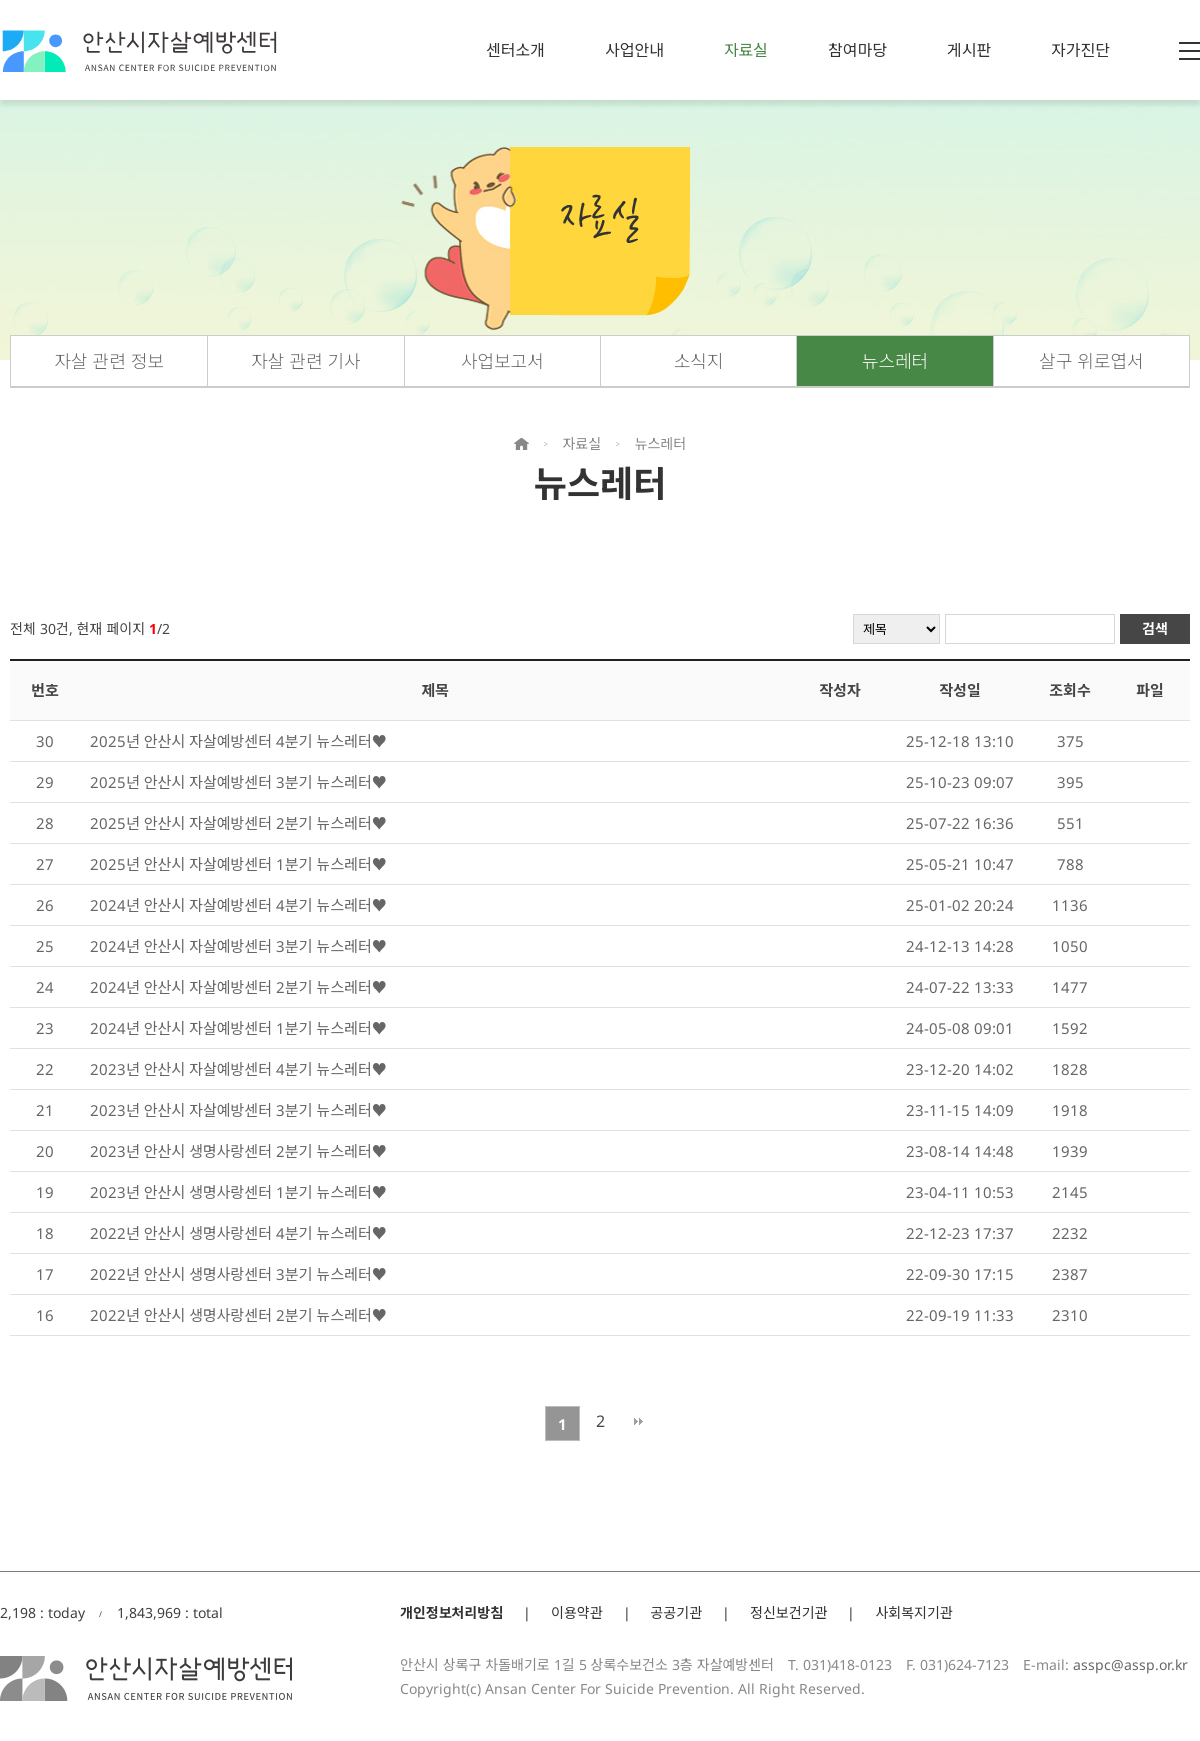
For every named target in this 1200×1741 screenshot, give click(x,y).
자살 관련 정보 (108, 361)
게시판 (969, 50)
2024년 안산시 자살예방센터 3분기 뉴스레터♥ (238, 946)
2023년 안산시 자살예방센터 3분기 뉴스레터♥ (238, 1110)
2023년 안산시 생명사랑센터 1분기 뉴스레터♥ (238, 1192)
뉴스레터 (895, 361)
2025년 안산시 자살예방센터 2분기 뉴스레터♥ (238, 823)
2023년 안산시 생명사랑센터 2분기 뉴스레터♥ (238, 1151)
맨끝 (638, 1421)
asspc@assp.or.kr (1130, 1664)
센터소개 (515, 50)
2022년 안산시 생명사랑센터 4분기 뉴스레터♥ (238, 1233)
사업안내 (634, 50)
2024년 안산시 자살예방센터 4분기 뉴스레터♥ (238, 905)
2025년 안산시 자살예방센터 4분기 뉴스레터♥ (238, 741)
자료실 (746, 50)
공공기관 (677, 1612)
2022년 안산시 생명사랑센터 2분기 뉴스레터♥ (238, 1315)
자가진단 (1080, 50)
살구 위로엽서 (1091, 361)
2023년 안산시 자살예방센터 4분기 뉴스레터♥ (238, 1069)
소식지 (699, 361)
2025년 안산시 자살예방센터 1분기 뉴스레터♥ (238, 864)
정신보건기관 (788, 1612)
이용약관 (577, 1612)
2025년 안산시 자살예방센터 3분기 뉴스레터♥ (238, 782)
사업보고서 (502, 361)
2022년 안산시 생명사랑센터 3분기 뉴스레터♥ (238, 1274)
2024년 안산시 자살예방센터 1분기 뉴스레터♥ (238, 1028)
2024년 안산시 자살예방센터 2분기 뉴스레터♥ (238, 987)
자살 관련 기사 (305, 361)
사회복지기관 (913, 1612)
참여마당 (857, 50)
